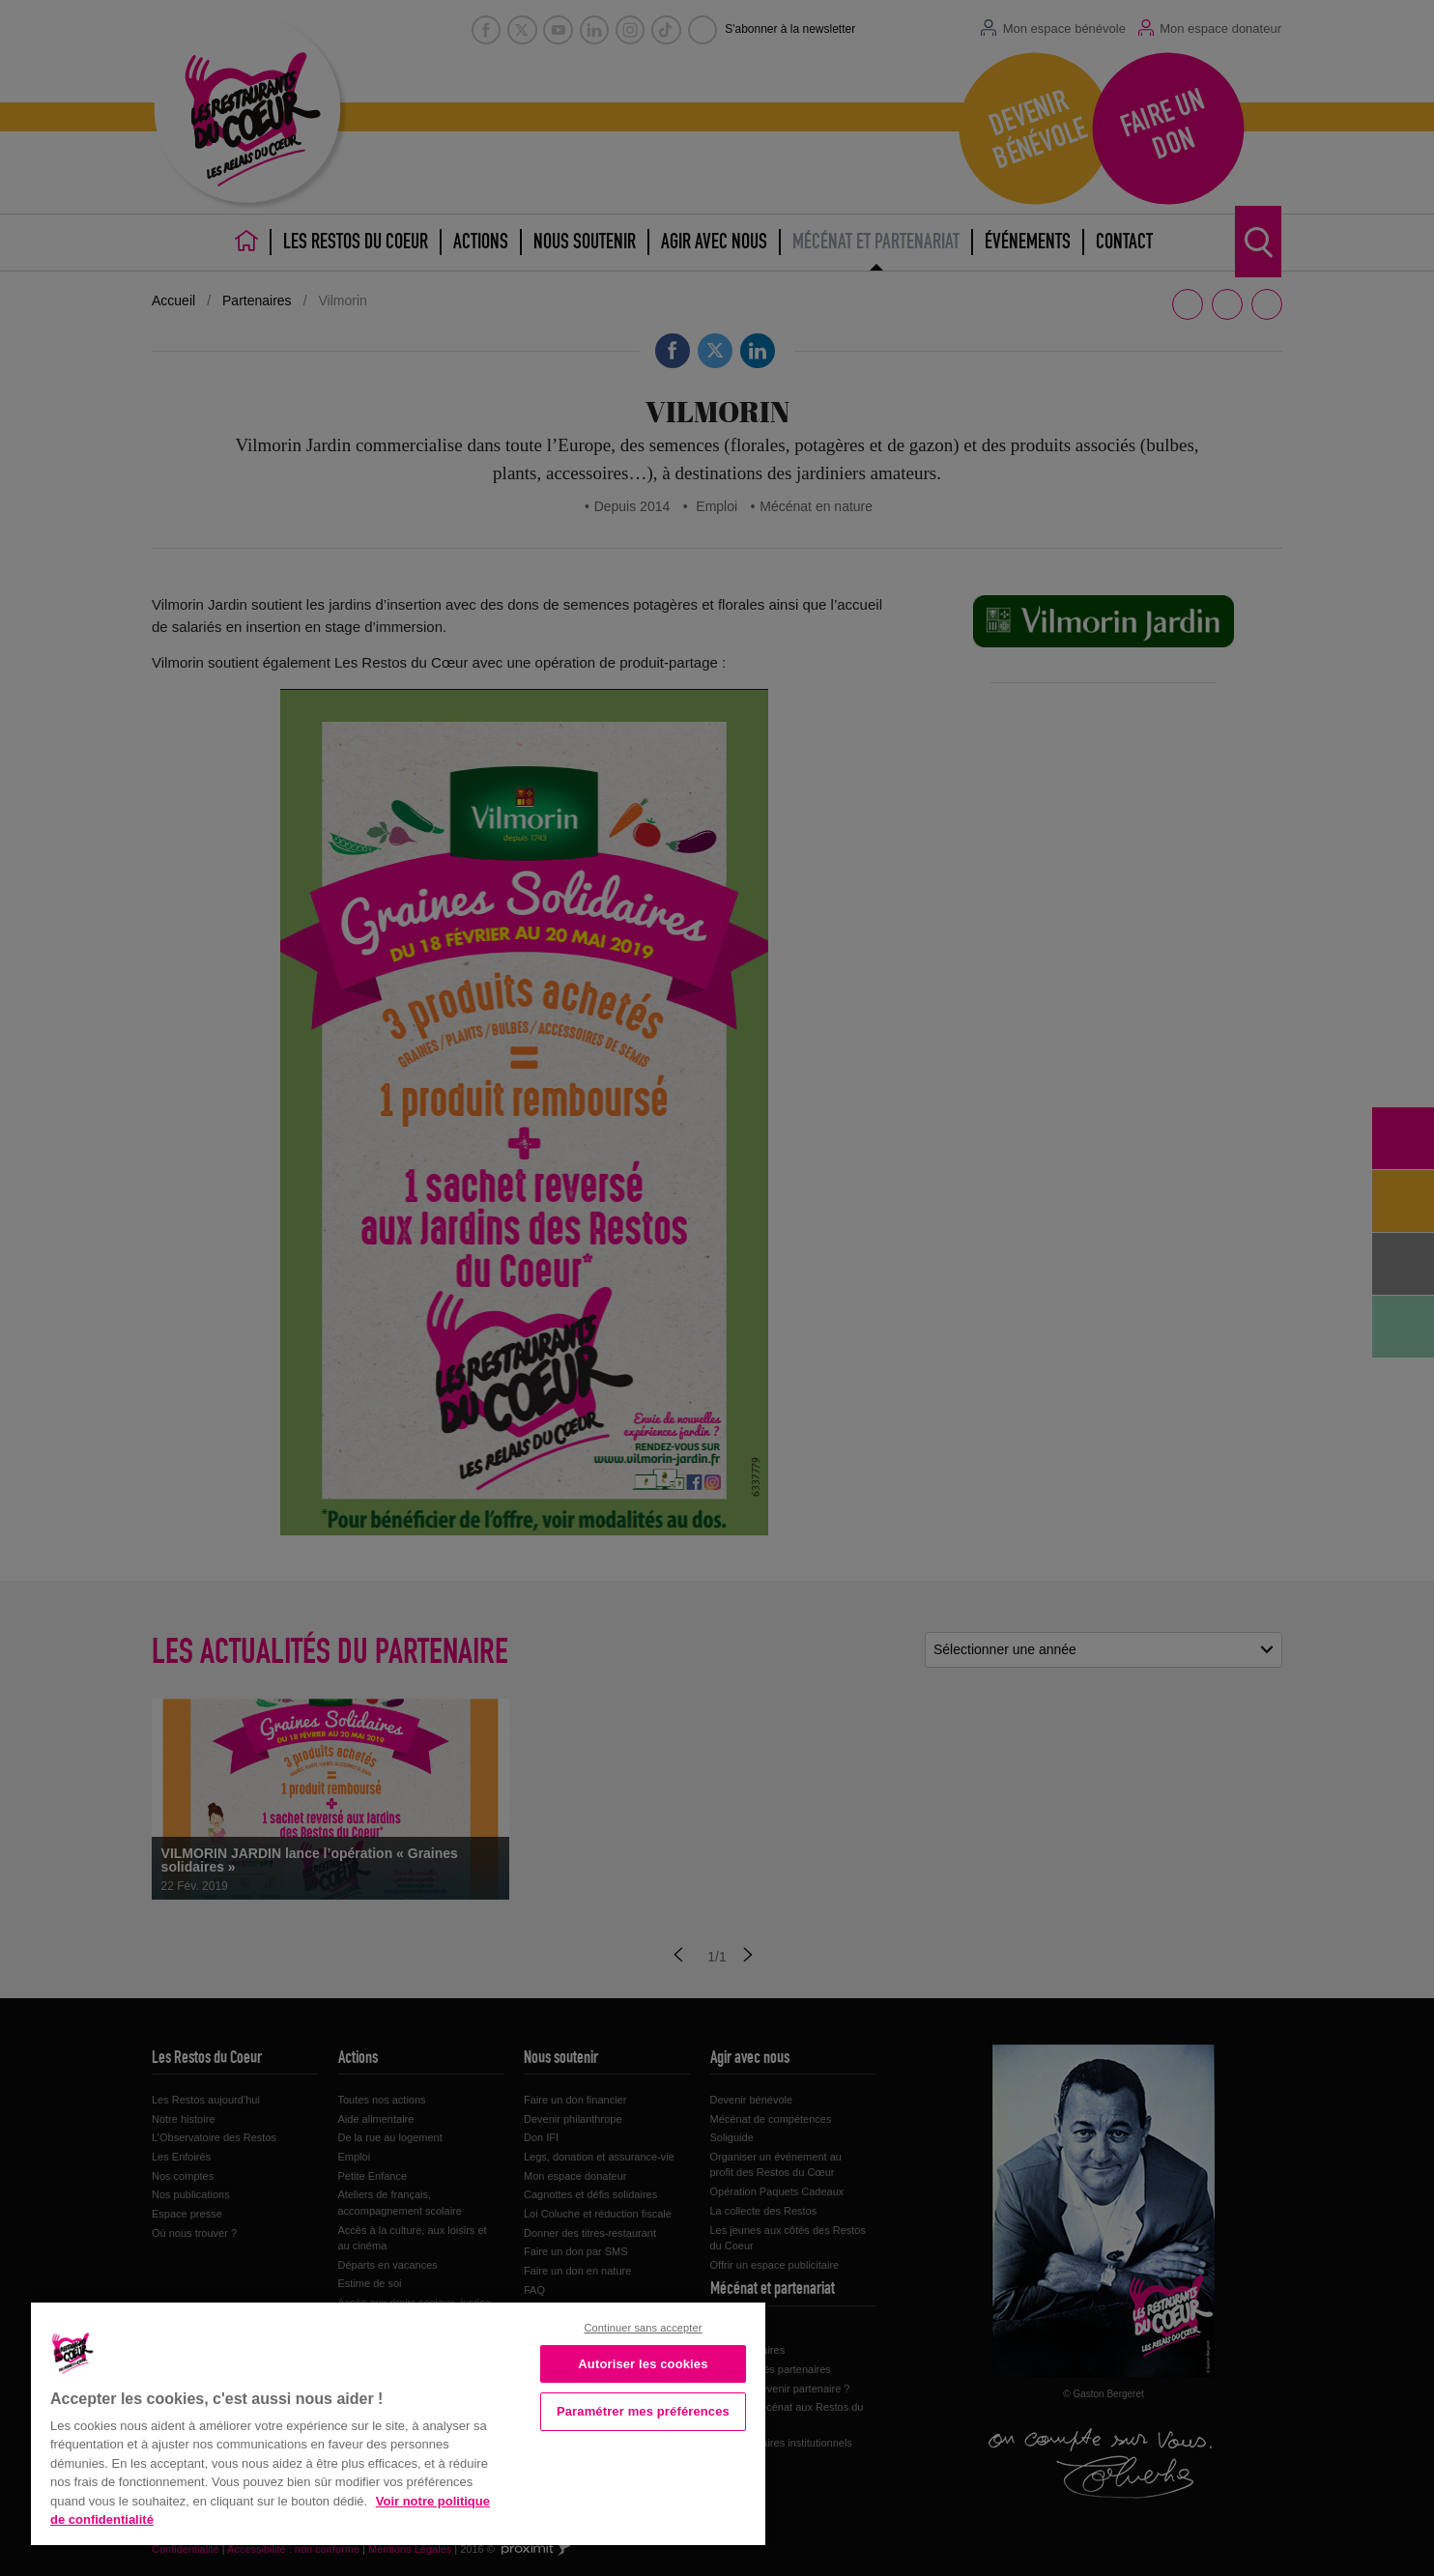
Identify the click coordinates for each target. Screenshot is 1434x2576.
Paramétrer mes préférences (643, 2411)
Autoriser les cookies (642, 2364)
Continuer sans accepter (643, 2327)
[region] (398, 2422)
